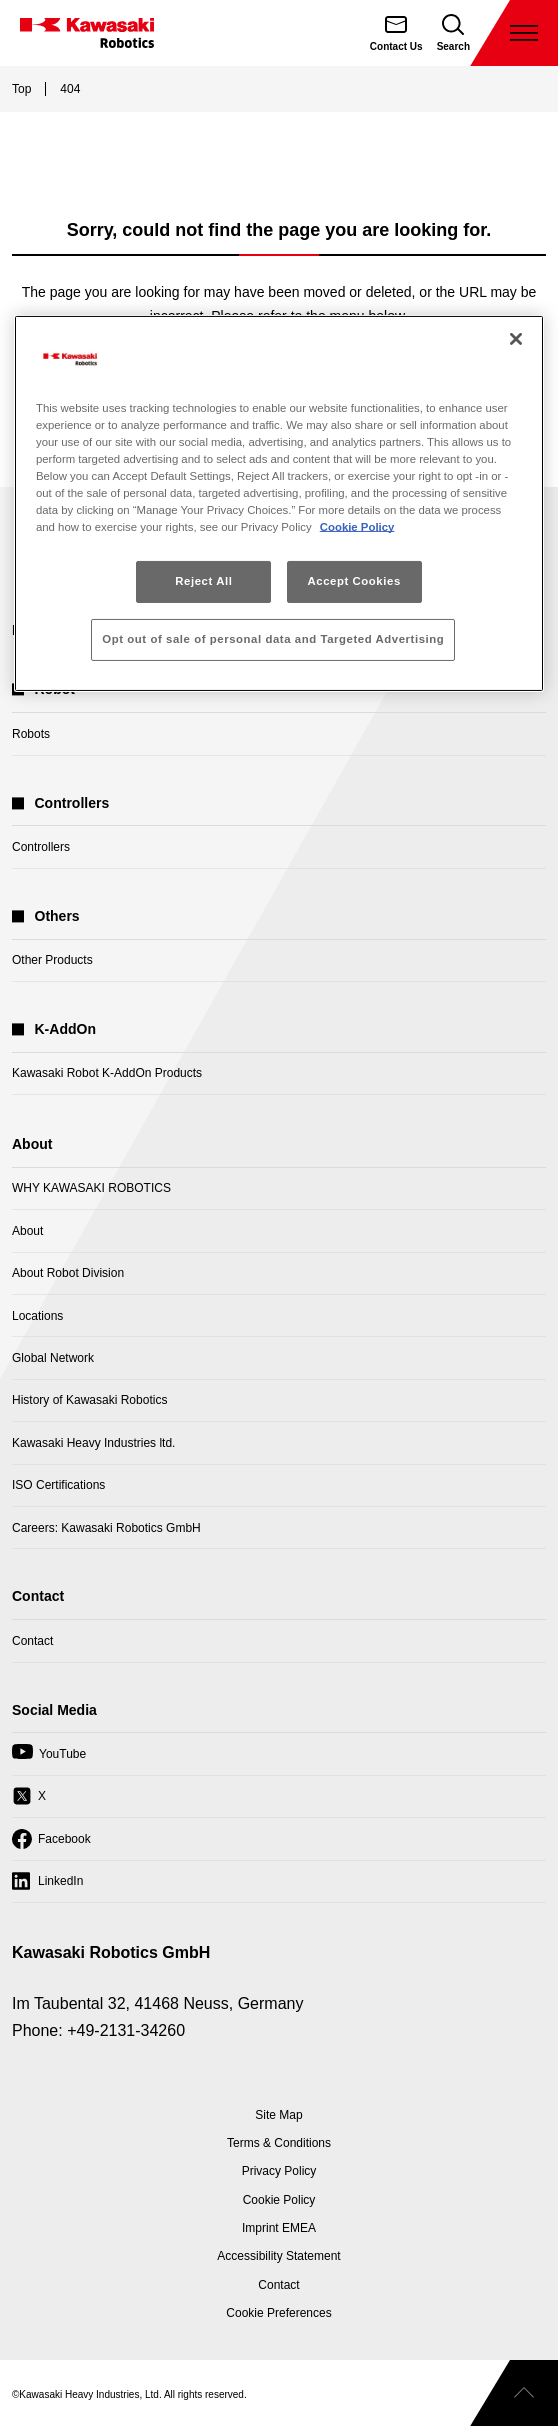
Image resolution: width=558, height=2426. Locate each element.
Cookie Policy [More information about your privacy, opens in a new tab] (357, 527)
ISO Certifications (58, 1485)
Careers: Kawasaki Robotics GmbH (106, 1528)
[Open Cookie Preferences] (278, 2313)
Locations (37, 1316)
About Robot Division (68, 1273)
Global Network (53, 1358)
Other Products (52, 960)
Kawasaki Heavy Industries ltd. (93, 1443)
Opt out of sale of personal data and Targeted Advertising (273, 639)
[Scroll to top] (514, 2393)
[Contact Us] (396, 33)
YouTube (49, 1759)
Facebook (51, 1844)
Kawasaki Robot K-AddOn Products (107, 1073)
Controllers (41, 847)
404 (70, 89)
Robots (31, 734)
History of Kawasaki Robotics (89, 1400)
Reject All (203, 581)
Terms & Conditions (279, 2143)
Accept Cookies (353, 581)
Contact (32, 1641)
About (27, 1231)
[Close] (516, 339)
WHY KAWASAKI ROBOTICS (91, 1188)
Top (21, 89)
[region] (279, 503)
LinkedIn (47, 1886)
